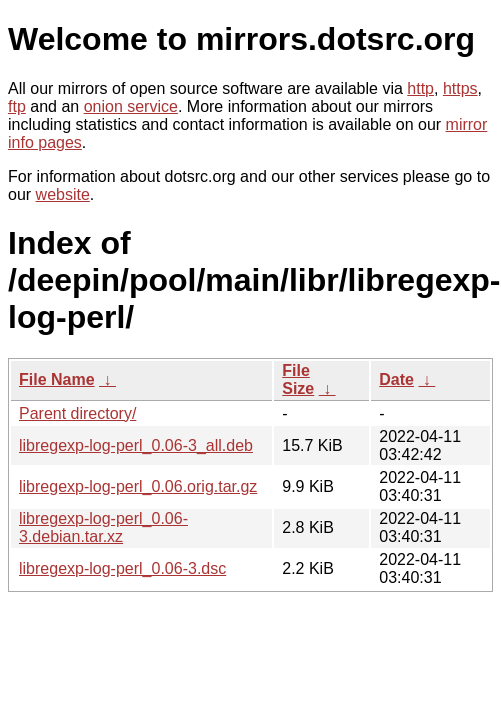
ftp (17, 106)
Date (396, 379)
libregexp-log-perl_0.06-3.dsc (122, 568)
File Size (298, 379)
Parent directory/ (77, 413)
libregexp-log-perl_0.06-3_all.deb (136, 445)
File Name (57, 379)
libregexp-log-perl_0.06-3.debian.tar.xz (103, 527)
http (420, 88)
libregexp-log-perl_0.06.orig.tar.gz (138, 486)
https (460, 88)
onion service (131, 106)
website (63, 194)
